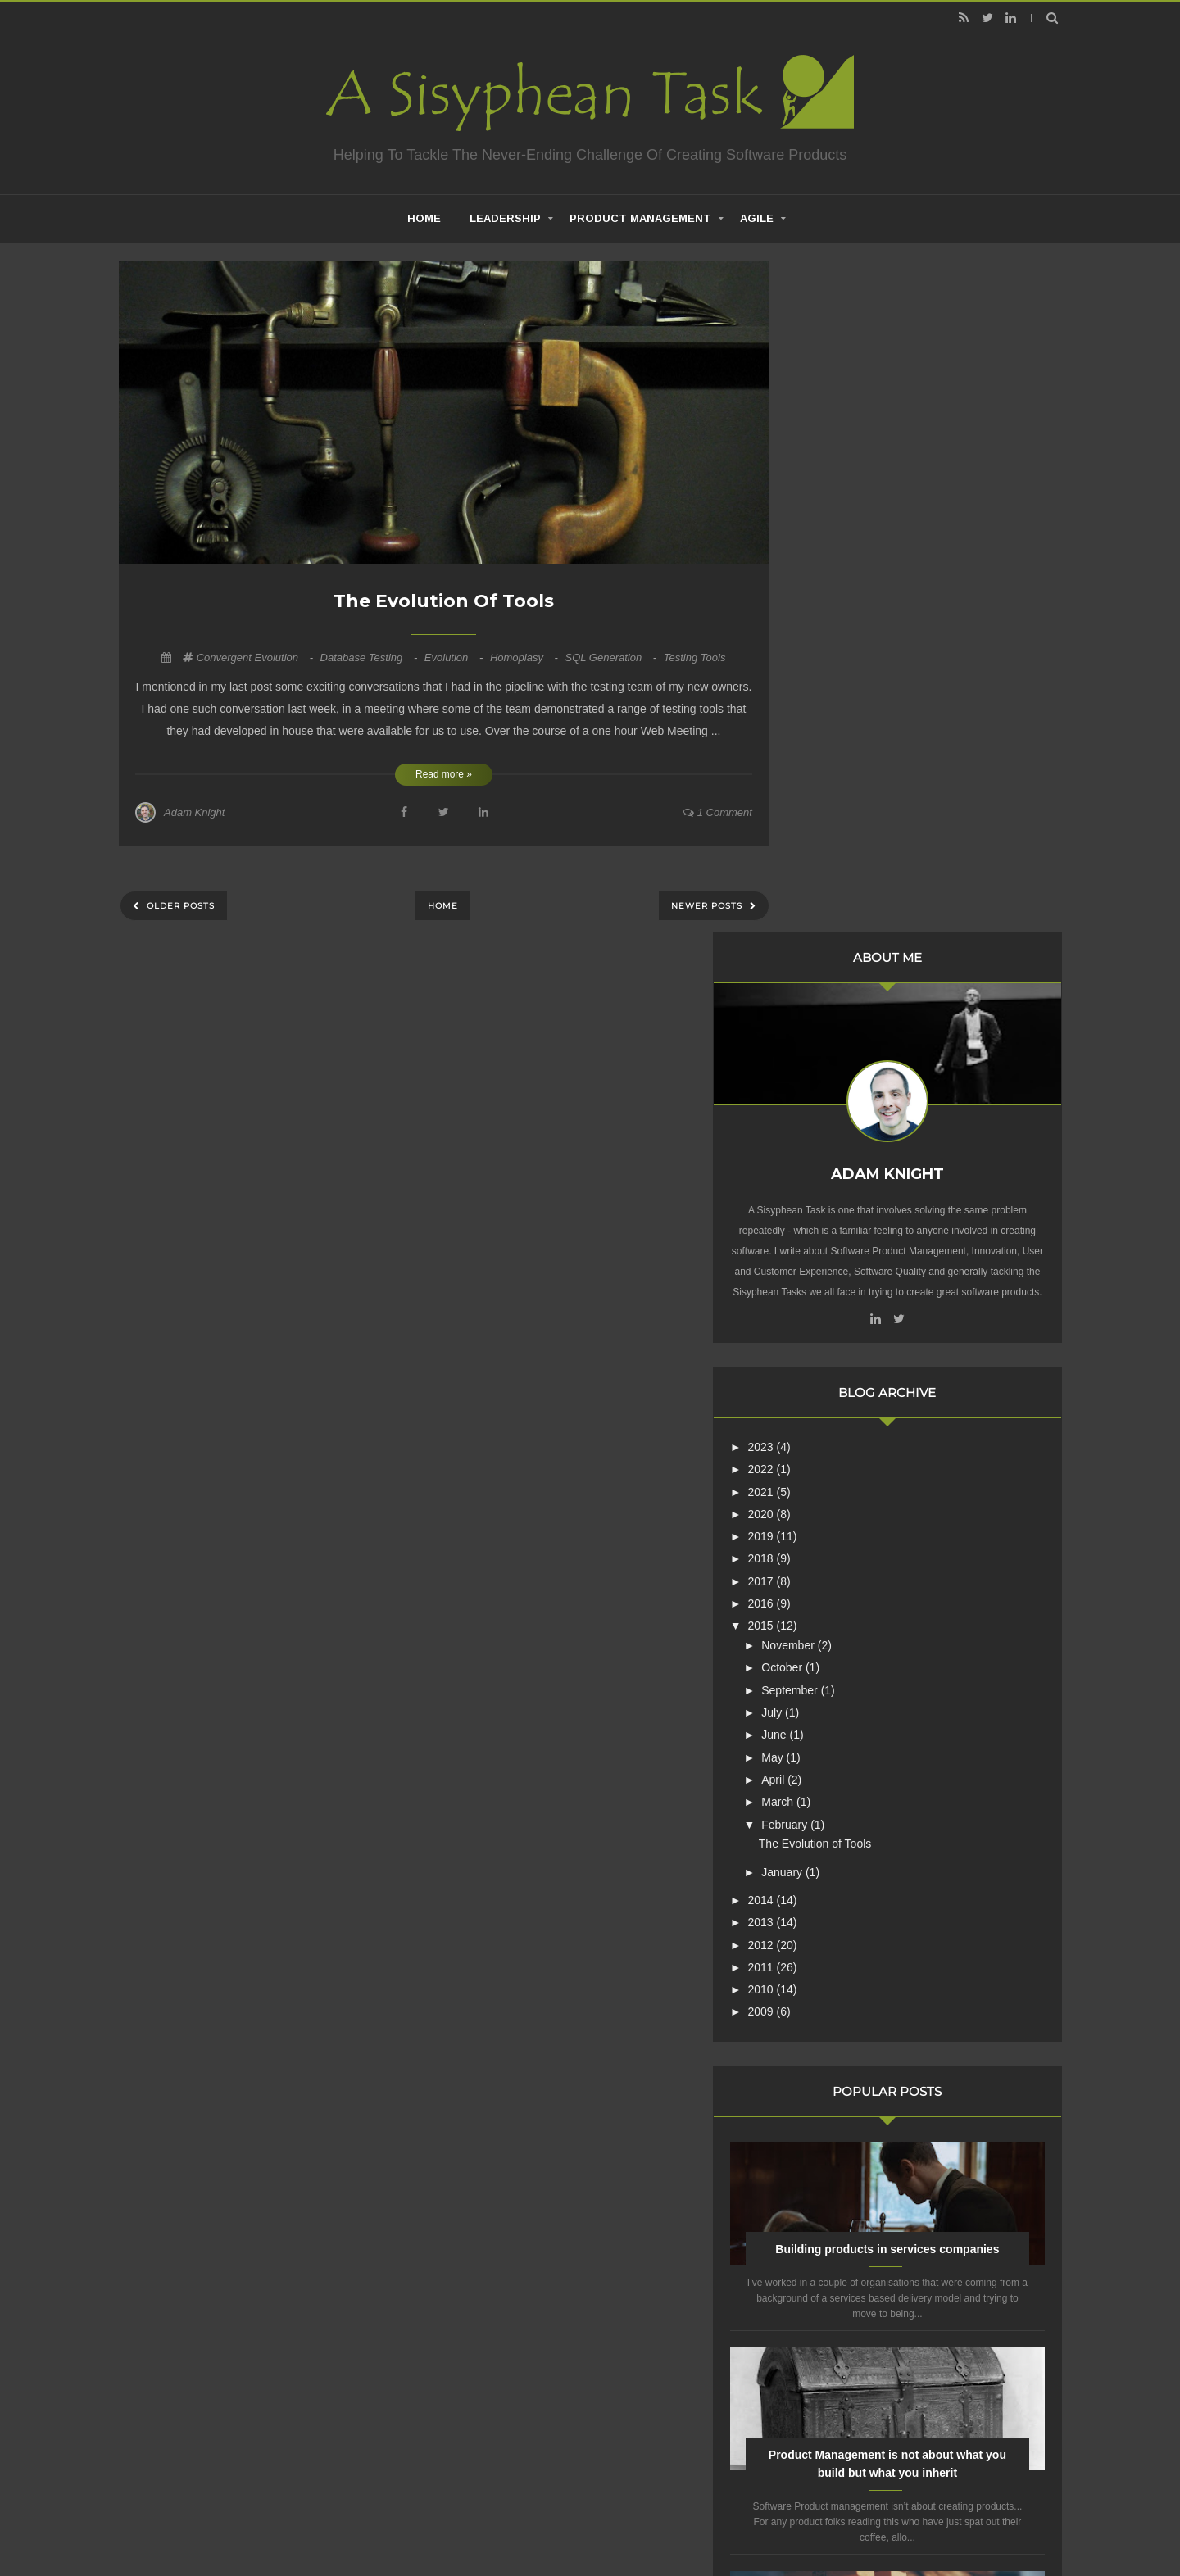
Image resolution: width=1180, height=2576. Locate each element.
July (848, 1054)
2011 (838, 1309)
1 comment (717, 812)
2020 (838, 856)
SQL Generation (612, 657)
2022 (838, 811)
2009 (838, 1353)
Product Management (640, 218)
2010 (838, 1331)
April (850, 1121)
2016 (838, 945)
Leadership (505, 218)
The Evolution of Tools (444, 601)
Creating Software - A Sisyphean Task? (565, 2521)
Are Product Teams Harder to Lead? (925, 2038)
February (861, 1166)
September (866, 1032)
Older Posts (179, 905)
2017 (838, 923)
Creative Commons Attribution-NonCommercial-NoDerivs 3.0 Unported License (904, 2276)
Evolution (455, 657)
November (864, 987)
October (859, 1010)
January (859, 1214)
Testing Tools (695, 657)
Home (443, 905)
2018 (838, 901)
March (854, 1143)
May (849, 1099)
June (851, 1076)
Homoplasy (525, 657)
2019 (838, 878)
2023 (838, 789)
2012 (838, 1287)
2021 (838, 834)
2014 (838, 1242)
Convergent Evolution (256, 657)
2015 (838, 967)
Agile (757, 218)
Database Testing (370, 657)
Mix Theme (806, 2521)
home (424, 218)
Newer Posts (708, 905)
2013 (838, 1264)
